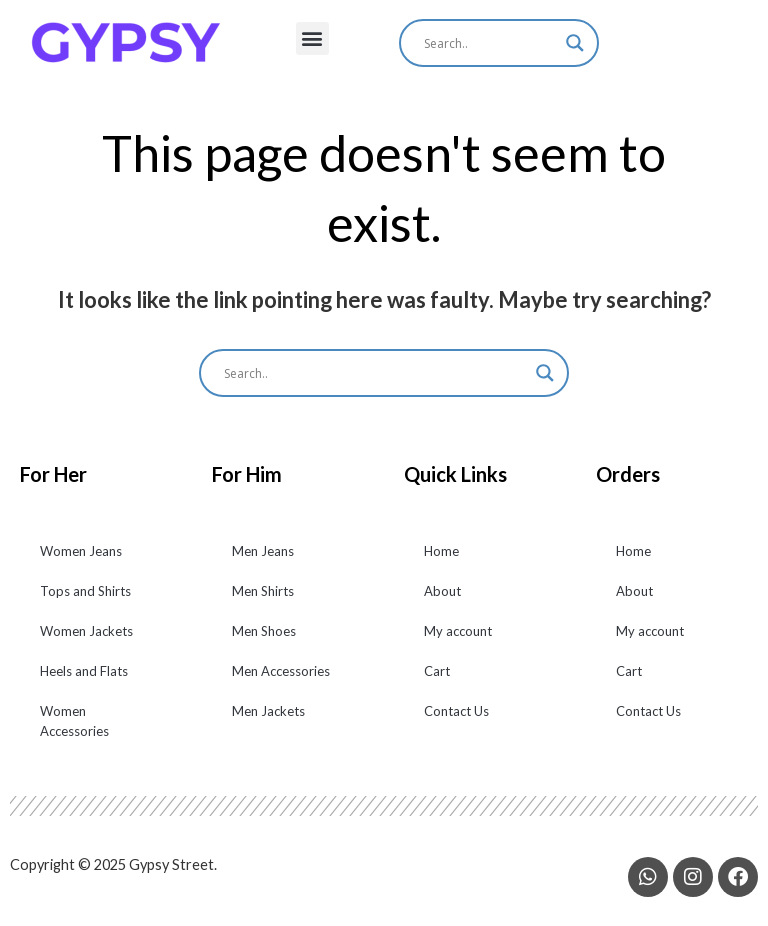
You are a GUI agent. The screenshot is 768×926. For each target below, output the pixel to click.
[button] (312, 38)
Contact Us (456, 723)
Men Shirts (263, 603)
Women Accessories (74, 733)
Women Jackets (86, 643)
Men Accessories (281, 683)
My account (458, 643)
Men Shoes (264, 643)
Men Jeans (263, 563)
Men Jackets (268, 723)
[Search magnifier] (575, 43)
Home (441, 563)
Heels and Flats (84, 683)
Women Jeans (81, 563)
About (442, 603)
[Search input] (490, 43)
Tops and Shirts (85, 603)
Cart (437, 683)
